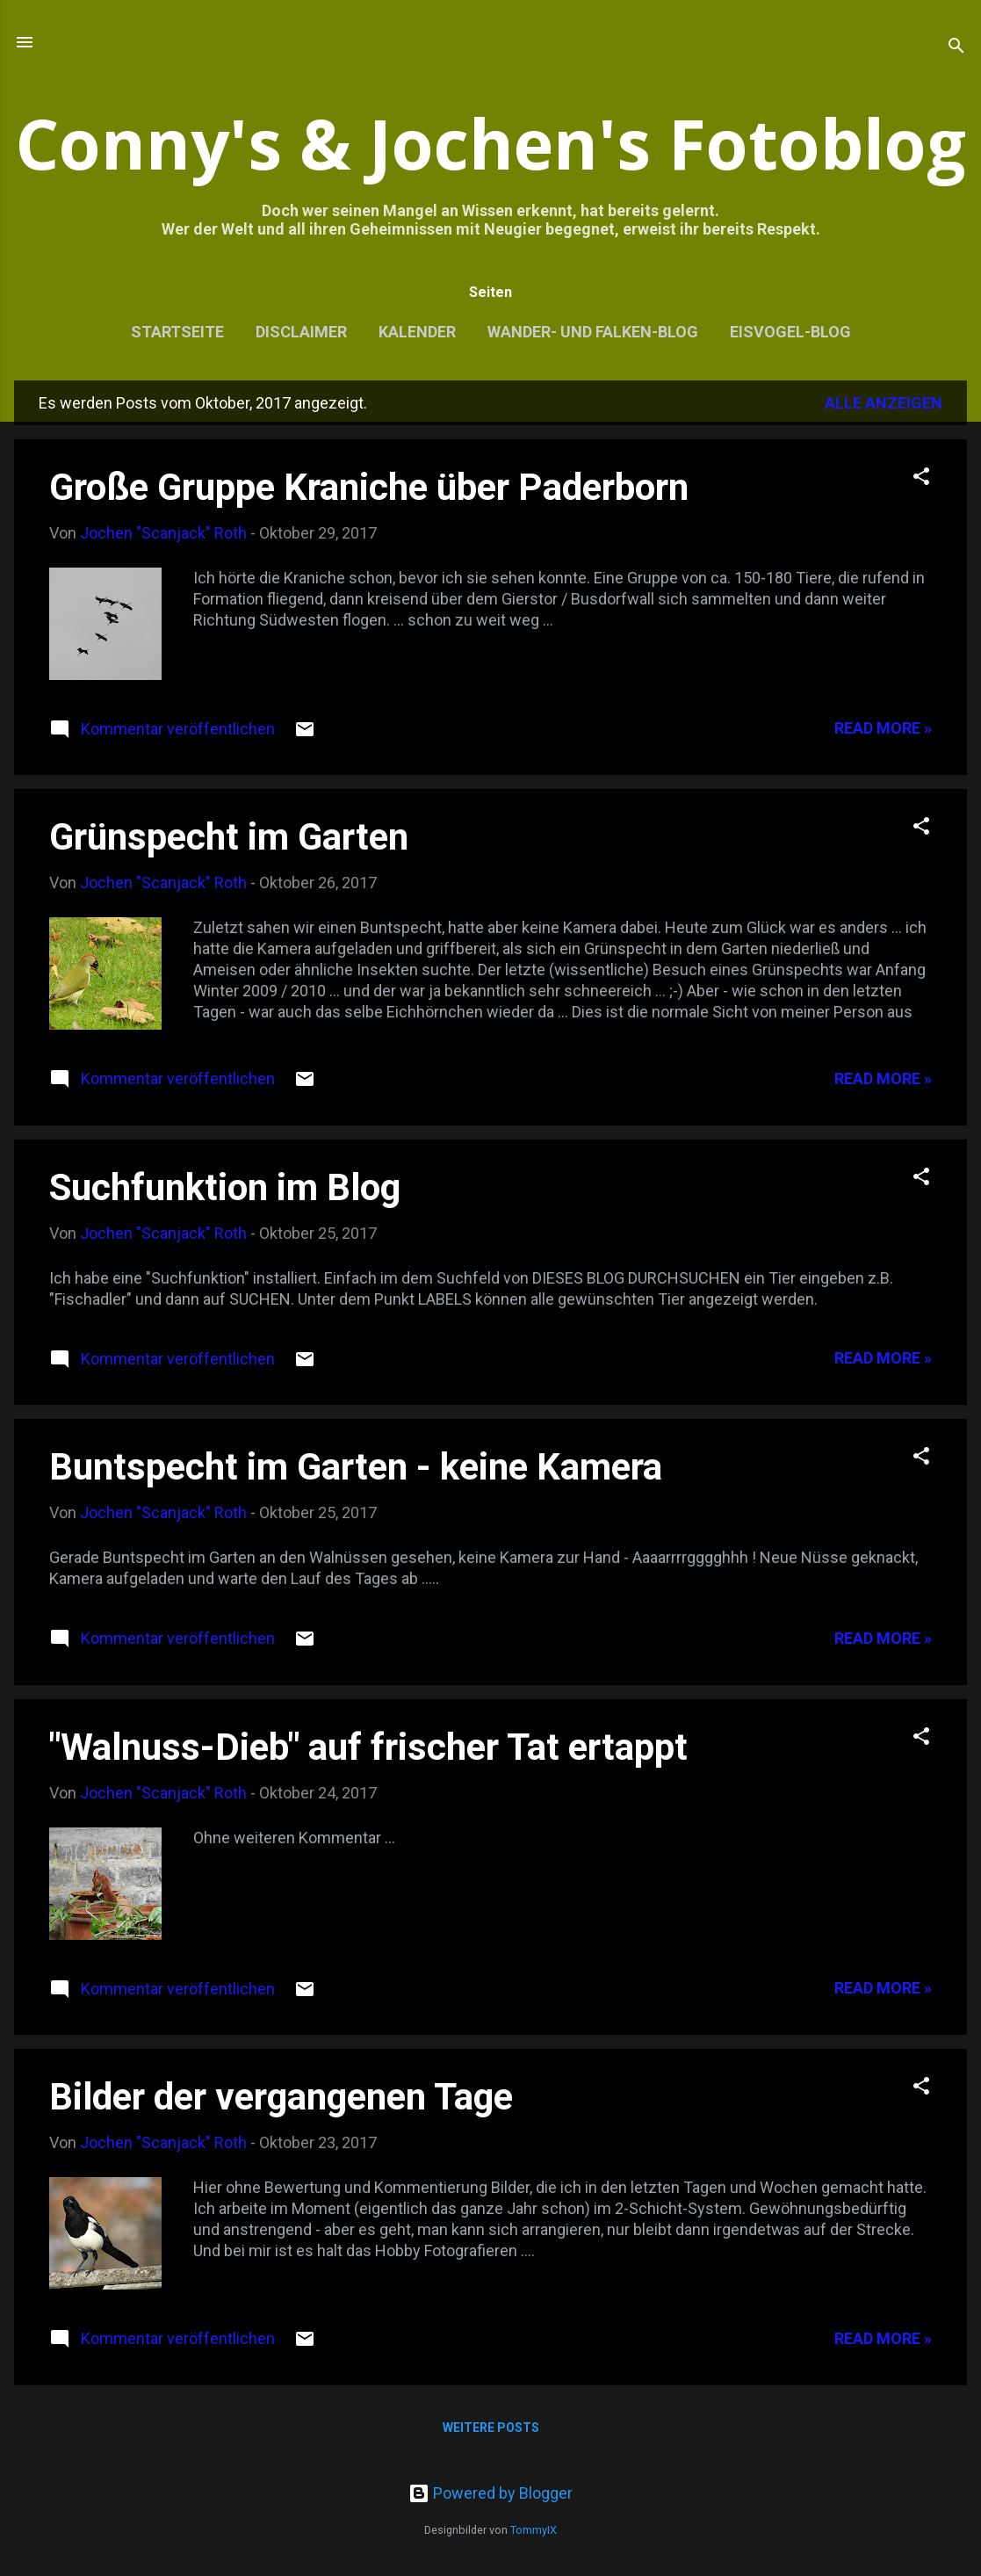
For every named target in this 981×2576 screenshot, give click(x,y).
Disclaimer (301, 331)
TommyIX (533, 2529)
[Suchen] (956, 48)
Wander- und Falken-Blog (592, 331)
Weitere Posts (491, 2427)
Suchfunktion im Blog (224, 1187)
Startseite (177, 331)
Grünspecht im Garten (228, 836)
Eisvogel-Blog (790, 331)
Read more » (883, 728)
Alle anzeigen (883, 403)
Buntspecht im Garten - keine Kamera (355, 1466)
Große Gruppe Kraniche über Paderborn (369, 487)
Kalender (417, 331)
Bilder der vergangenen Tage (281, 2096)
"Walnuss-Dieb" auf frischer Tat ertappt (368, 1747)
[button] (921, 479)
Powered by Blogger (490, 2493)
